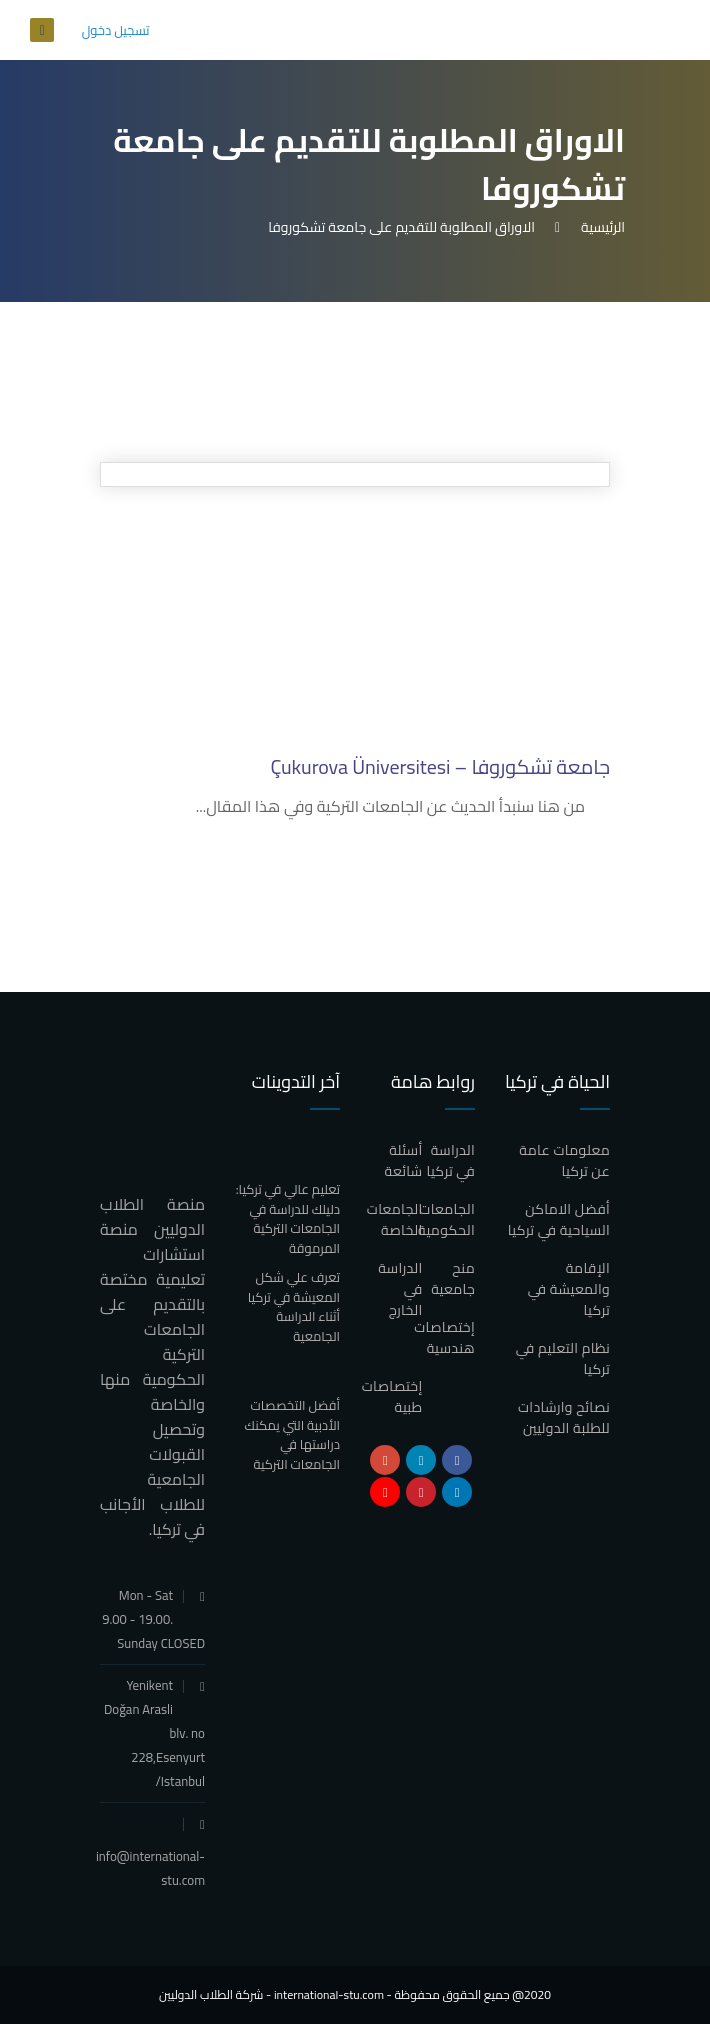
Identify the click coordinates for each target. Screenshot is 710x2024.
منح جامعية (453, 1278)
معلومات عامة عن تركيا (564, 1160)
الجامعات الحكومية (446, 1219)
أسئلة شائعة (404, 1160)
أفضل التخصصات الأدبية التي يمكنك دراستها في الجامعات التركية (292, 1434)
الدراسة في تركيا (450, 1160)
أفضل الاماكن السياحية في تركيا (559, 1219)
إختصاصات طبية (392, 1396)
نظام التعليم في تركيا (563, 1358)
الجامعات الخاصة (395, 1219)
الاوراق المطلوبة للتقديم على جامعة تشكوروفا (401, 227)
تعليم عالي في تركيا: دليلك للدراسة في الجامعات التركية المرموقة (288, 1218)
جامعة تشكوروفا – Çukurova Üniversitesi (441, 766)
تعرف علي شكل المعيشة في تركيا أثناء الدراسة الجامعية (294, 1306)
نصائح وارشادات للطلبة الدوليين (564, 1417)
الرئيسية (600, 227)
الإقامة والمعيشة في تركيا (569, 1289)
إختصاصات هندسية (444, 1337)
